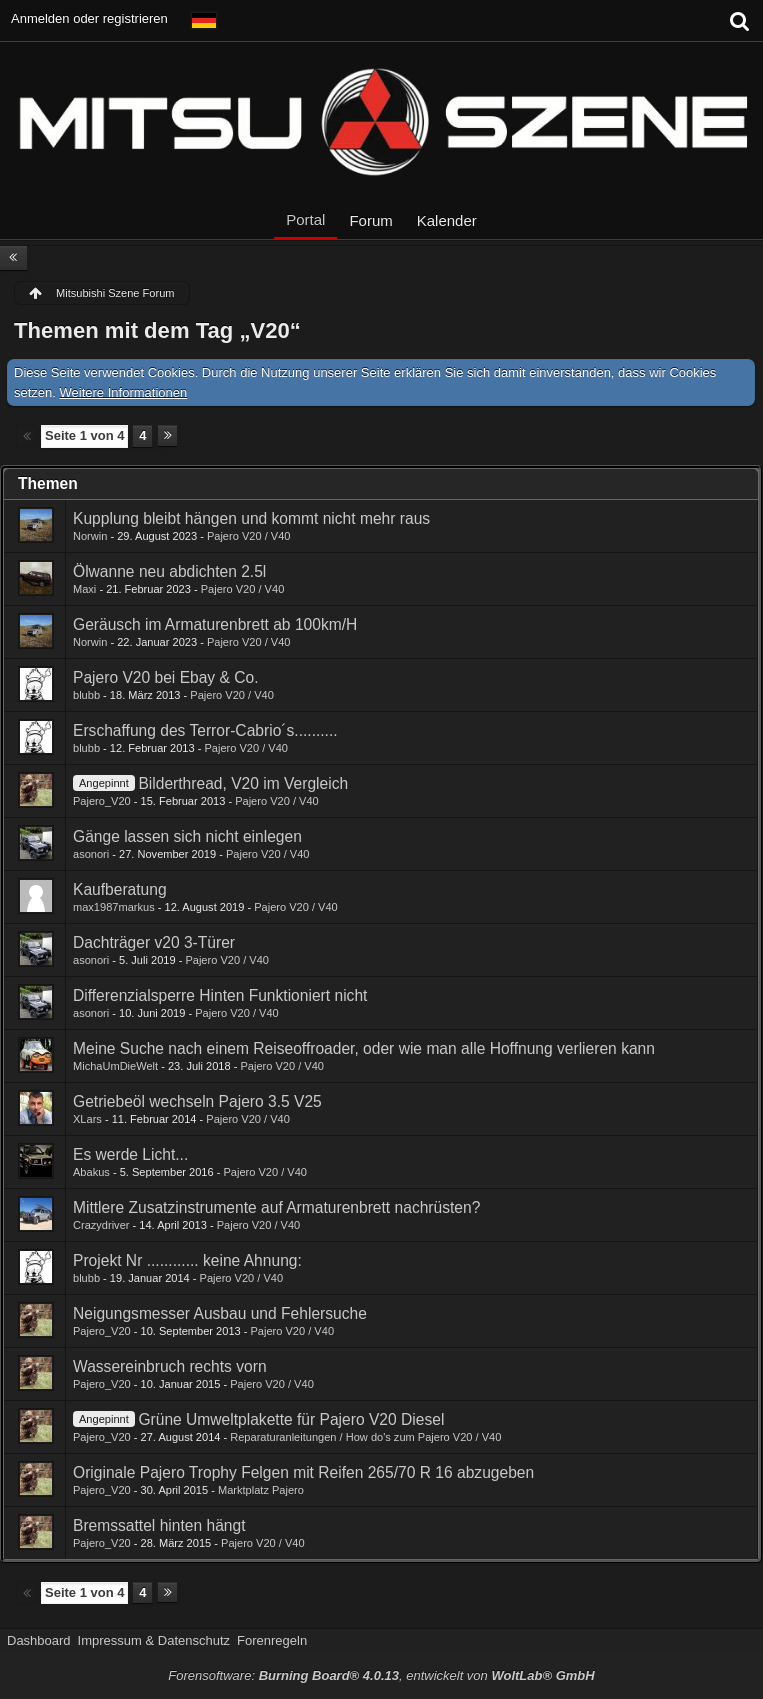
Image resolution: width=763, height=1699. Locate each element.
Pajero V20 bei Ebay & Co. (166, 677)
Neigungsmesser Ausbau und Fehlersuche (220, 1313)
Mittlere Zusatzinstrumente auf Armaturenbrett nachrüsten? (276, 1207)
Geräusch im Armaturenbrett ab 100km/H (215, 624)
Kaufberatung (120, 889)
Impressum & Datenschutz (154, 1640)
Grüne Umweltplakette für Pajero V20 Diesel (291, 1419)
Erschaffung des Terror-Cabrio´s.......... (205, 730)
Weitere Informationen (124, 392)
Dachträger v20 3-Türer (154, 942)
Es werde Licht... (130, 1154)
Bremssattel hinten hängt (159, 1525)
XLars (87, 1119)
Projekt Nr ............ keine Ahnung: (187, 1260)
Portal (305, 219)
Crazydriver (101, 1225)
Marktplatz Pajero (261, 1490)
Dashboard (39, 1640)
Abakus (91, 1172)
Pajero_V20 (102, 801)
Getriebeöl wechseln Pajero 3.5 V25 (197, 1101)
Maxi (84, 589)
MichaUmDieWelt (115, 1066)
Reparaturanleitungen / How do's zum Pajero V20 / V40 (365, 1437)
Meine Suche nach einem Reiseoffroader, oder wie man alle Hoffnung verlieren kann (364, 1048)
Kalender (447, 220)
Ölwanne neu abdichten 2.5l (169, 571)
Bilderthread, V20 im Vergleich (243, 783)
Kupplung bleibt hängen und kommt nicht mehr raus (251, 518)
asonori (91, 854)
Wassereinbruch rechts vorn (170, 1366)
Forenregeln (272, 1640)
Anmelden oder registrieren (89, 18)
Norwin (90, 536)
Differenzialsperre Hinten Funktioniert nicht (220, 995)
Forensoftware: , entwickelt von (381, 1675)
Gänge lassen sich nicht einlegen (187, 836)
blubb (86, 695)
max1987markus (114, 907)
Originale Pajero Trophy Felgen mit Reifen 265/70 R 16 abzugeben (303, 1472)
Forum (370, 220)
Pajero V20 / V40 (249, 536)
